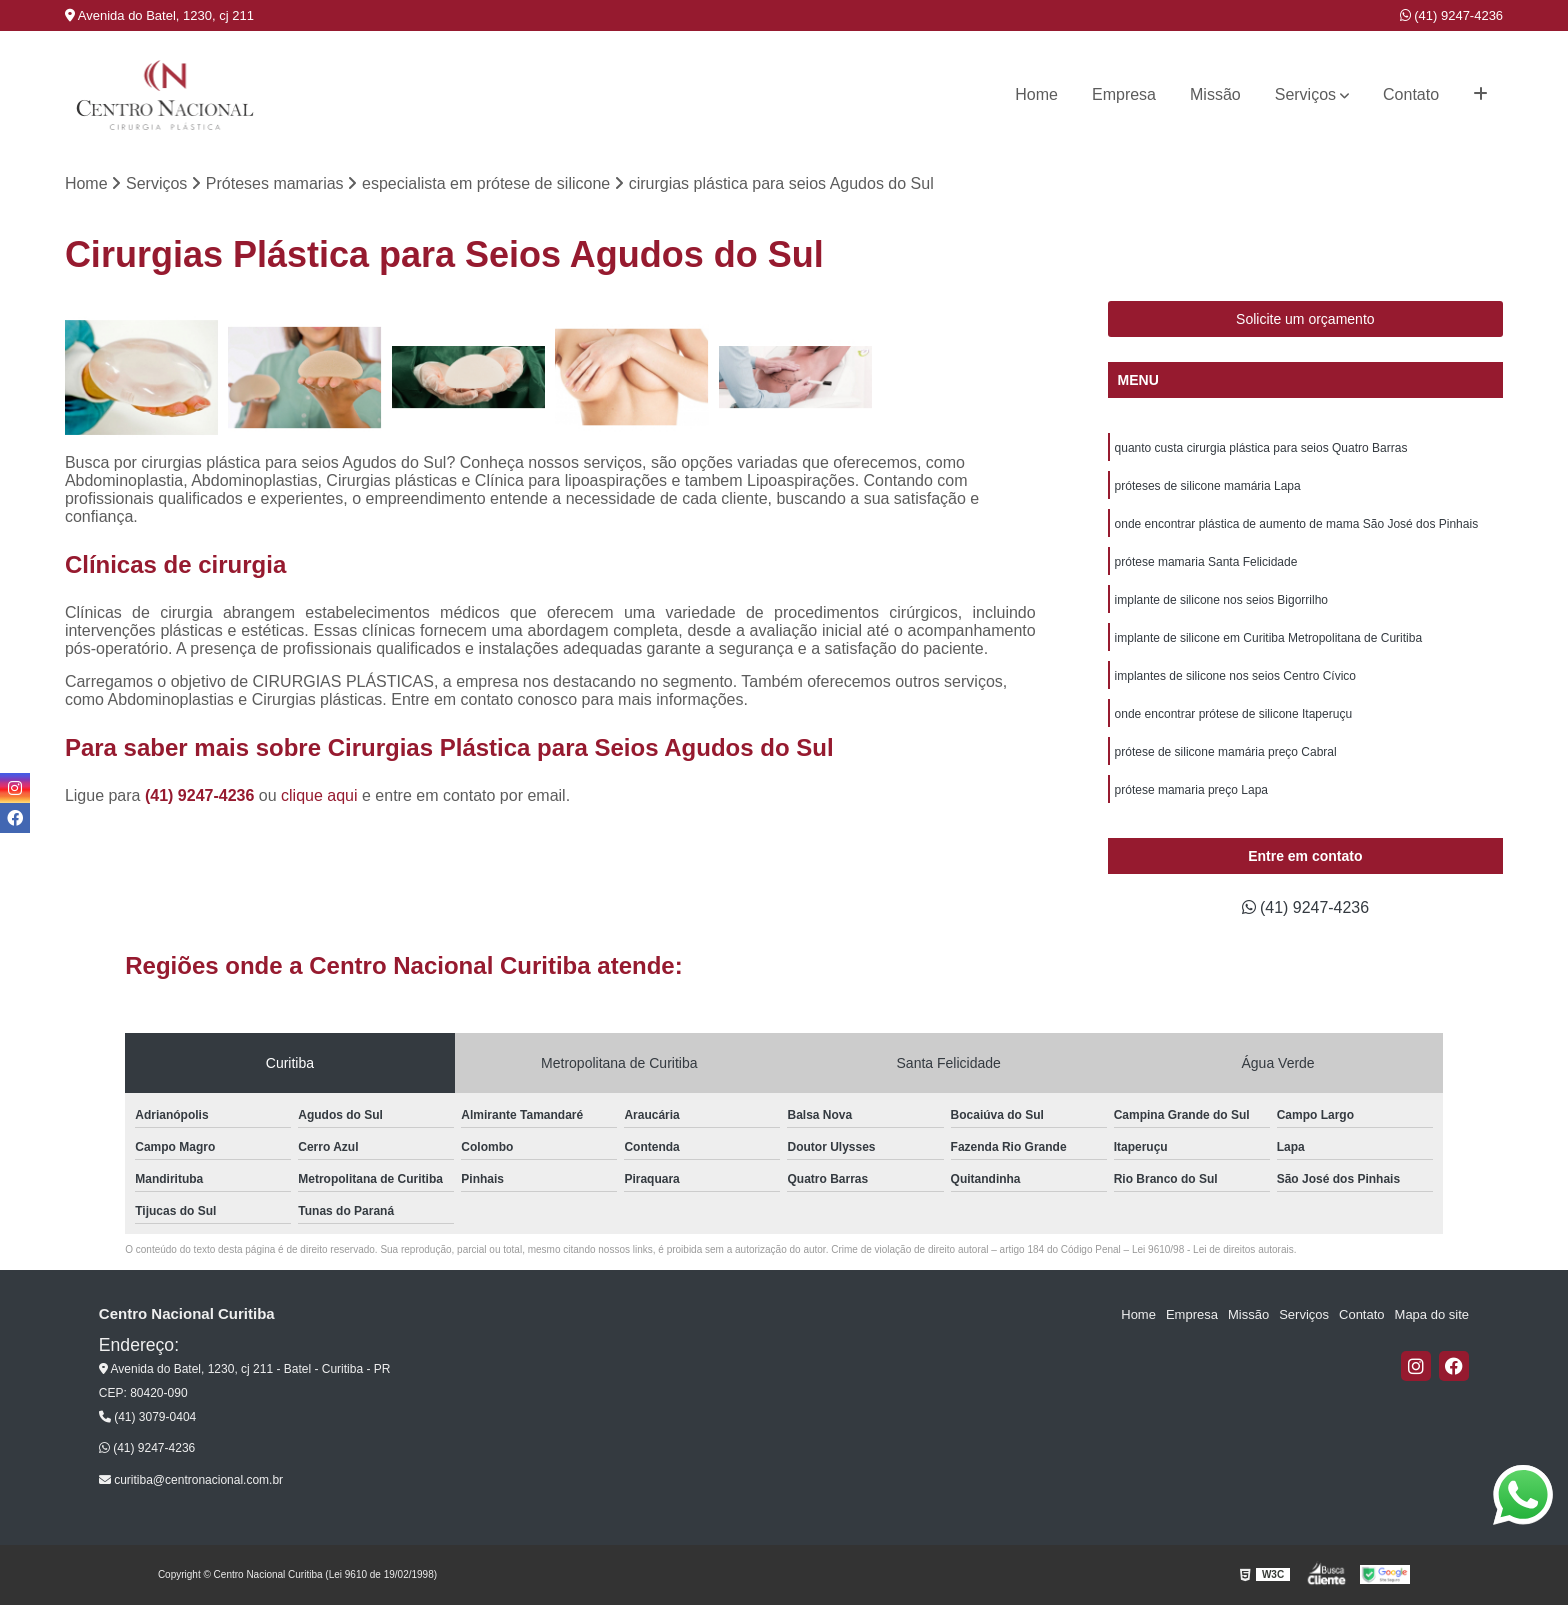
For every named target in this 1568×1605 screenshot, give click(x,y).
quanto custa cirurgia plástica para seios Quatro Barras (1261, 448)
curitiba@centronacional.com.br (191, 1480)
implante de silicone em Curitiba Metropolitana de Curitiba (1269, 638)
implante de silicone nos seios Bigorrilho (1221, 600)
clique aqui (319, 795)
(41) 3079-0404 (147, 1417)
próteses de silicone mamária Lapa (1208, 486)
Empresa (1124, 94)
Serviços (1305, 94)
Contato (1411, 94)
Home (1036, 94)
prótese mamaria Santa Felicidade (1206, 562)
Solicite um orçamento (1305, 319)
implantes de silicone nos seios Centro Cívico (1235, 676)
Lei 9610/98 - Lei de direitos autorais (1213, 1249)
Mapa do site (1432, 1314)
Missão (1215, 94)
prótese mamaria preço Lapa (1191, 790)
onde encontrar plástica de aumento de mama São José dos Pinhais (1297, 524)
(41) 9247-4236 (1452, 15)
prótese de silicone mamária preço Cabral (1226, 752)
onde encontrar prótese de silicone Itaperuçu (1234, 714)
